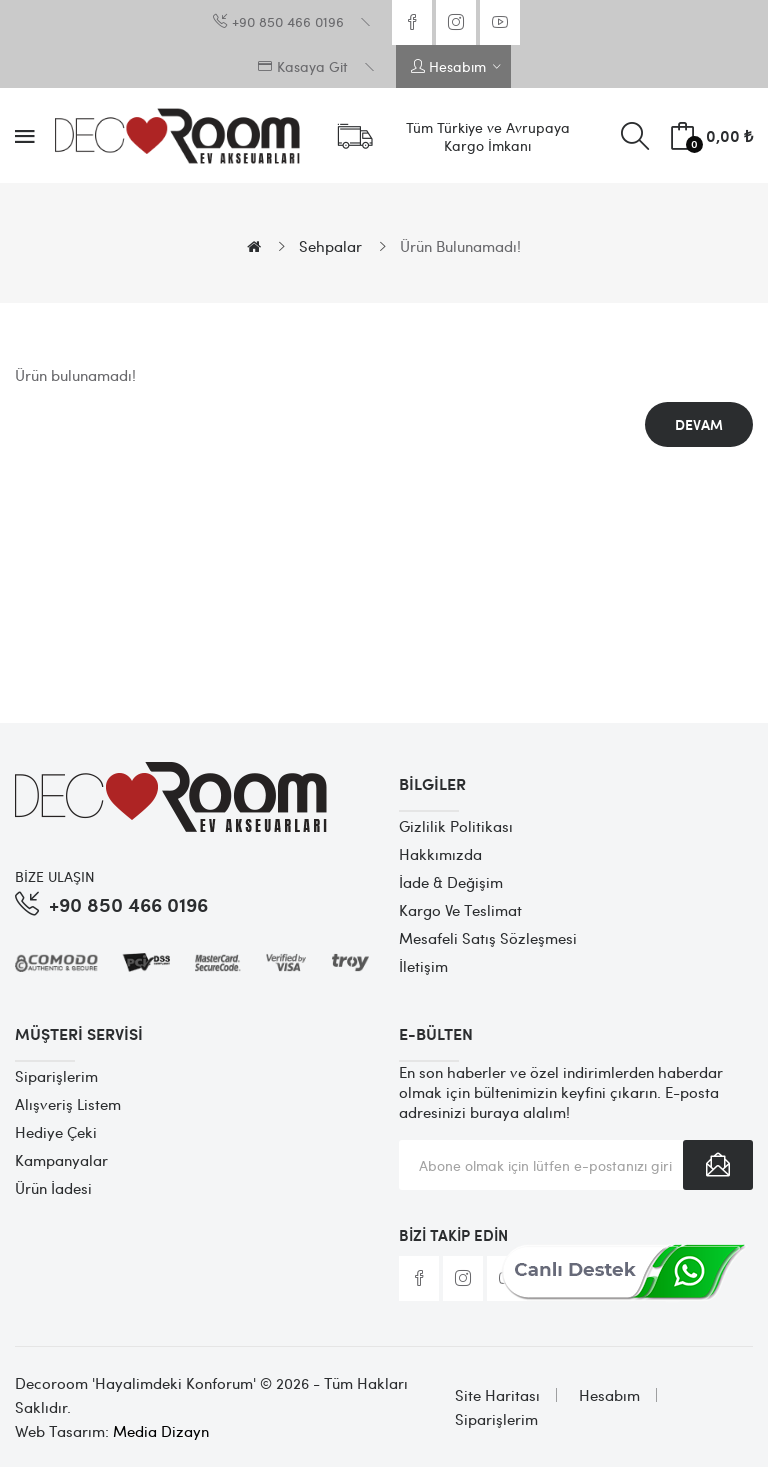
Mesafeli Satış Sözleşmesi (488, 938)
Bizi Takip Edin (453, 1235)
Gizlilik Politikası (456, 826)
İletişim (423, 966)
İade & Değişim (451, 882)
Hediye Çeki (56, 1132)
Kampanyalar (61, 1160)
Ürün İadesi (53, 1188)
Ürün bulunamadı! (460, 246)
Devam (699, 424)
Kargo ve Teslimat (460, 910)
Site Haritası (497, 1395)
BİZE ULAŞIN (55, 876)
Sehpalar (330, 246)
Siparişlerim (56, 1076)
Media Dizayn (161, 1431)
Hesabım (609, 1395)
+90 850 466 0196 (128, 903)
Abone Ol (718, 1165)
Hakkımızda (440, 854)
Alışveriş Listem (68, 1104)
